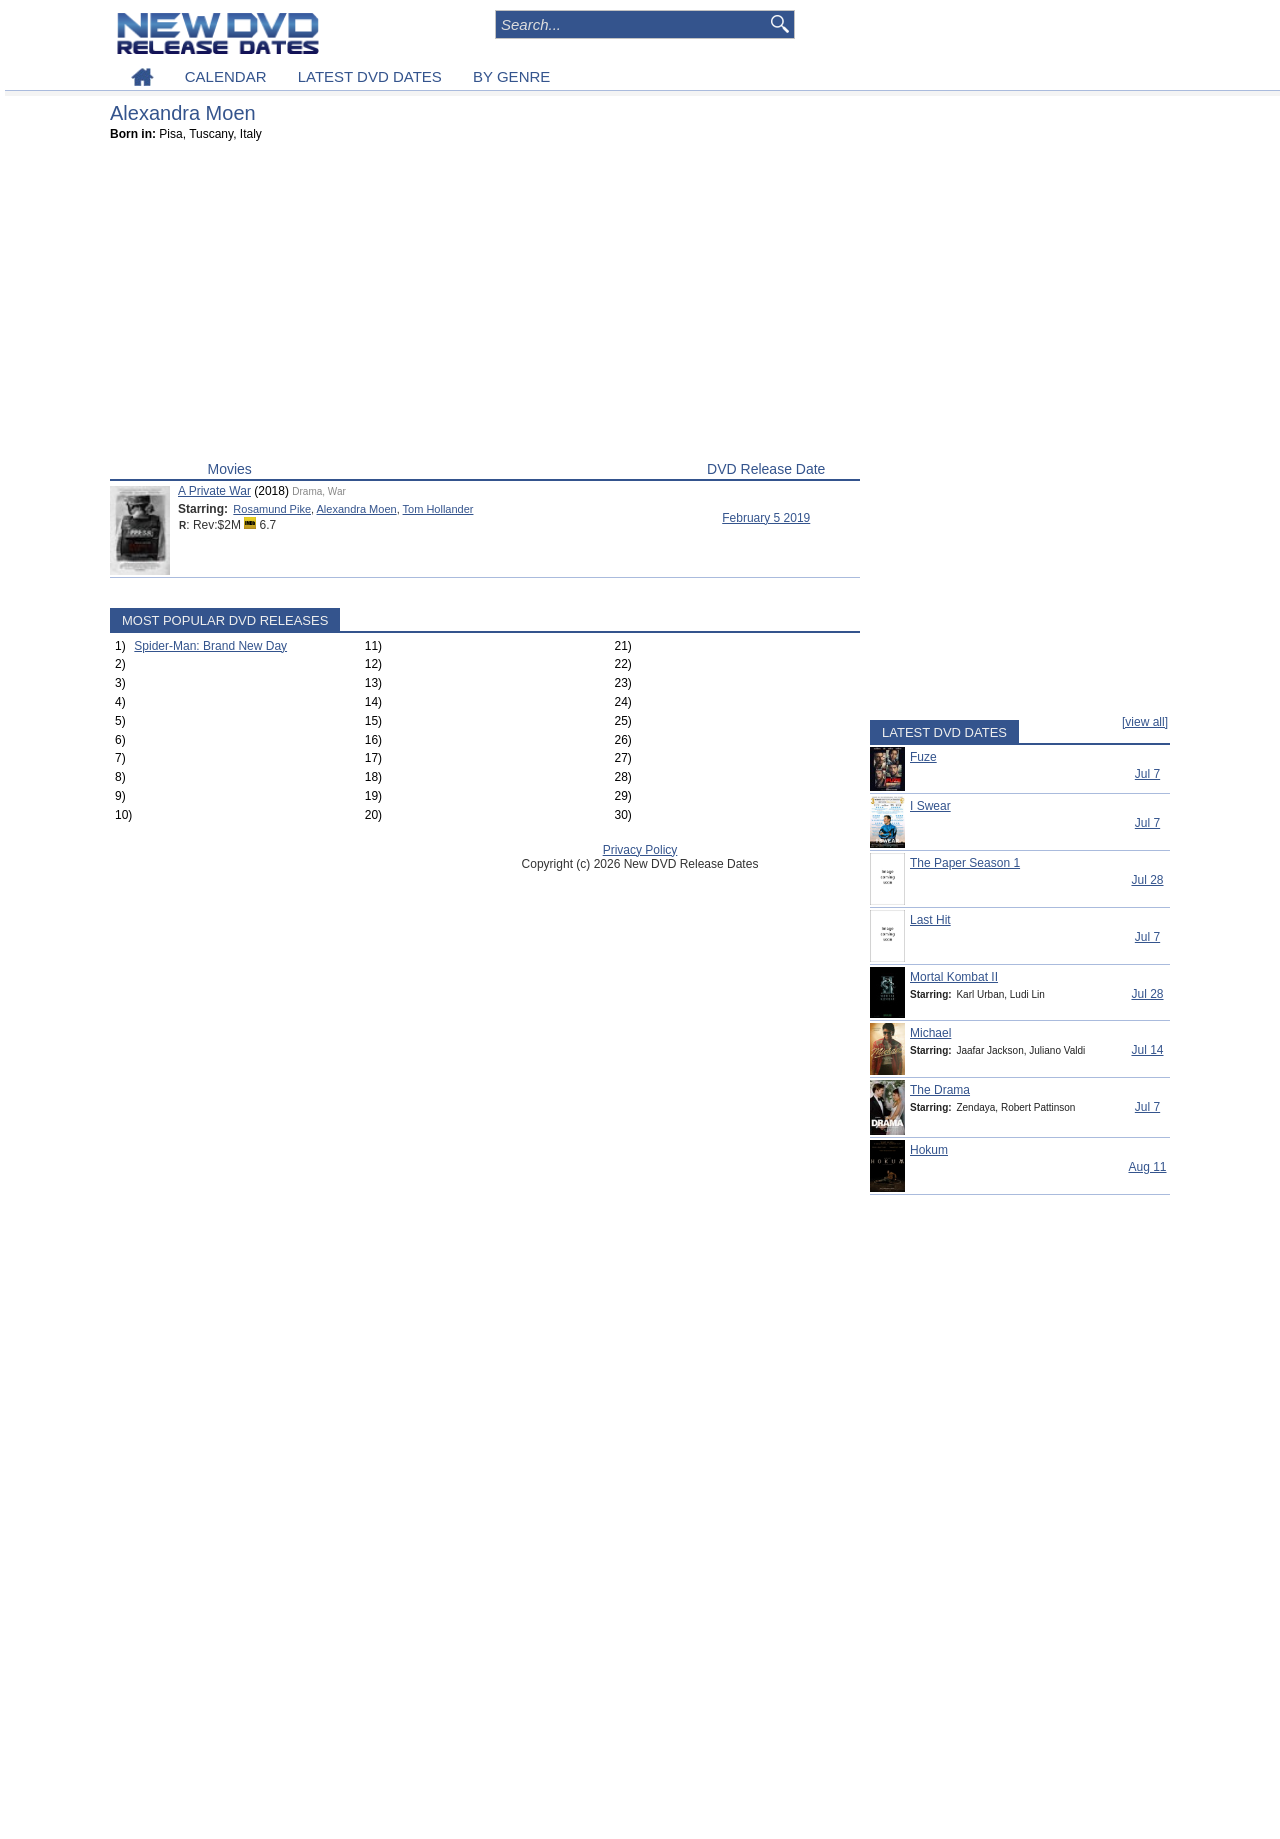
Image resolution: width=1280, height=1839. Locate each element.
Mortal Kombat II (954, 977)
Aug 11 (1147, 1167)
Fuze (923, 757)
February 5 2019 (766, 518)
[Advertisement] (485, 306)
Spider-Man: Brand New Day (210, 646)
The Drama (940, 1090)
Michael (930, 1033)
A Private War (214, 491)
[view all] (1145, 722)
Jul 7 (1147, 774)
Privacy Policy (640, 850)
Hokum (929, 1150)
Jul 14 (1147, 1050)
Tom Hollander (438, 509)
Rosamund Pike (272, 509)
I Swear (930, 806)
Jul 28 (1147, 880)
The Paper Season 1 (965, 863)
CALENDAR (226, 76)
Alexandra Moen (357, 509)
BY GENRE (511, 76)
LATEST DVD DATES (370, 76)
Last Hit (930, 920)
